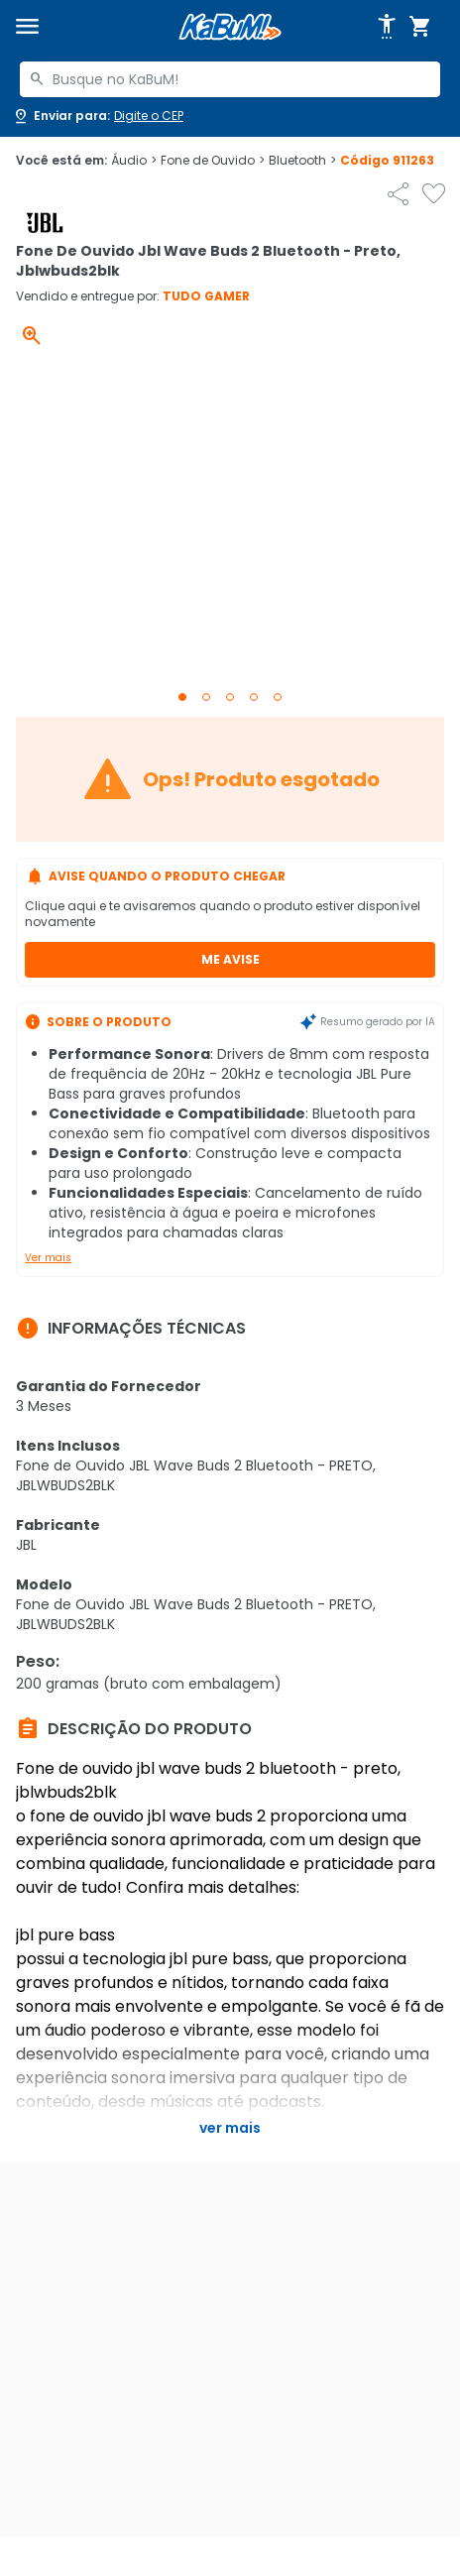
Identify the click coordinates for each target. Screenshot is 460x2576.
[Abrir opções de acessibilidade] (386, 27)
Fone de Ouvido (213, 161)
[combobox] (230, 79)
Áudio (134, 161)
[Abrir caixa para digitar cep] (97, 116)
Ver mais (48, 1257)
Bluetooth (302, 161)
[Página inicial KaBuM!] (230, 27)
